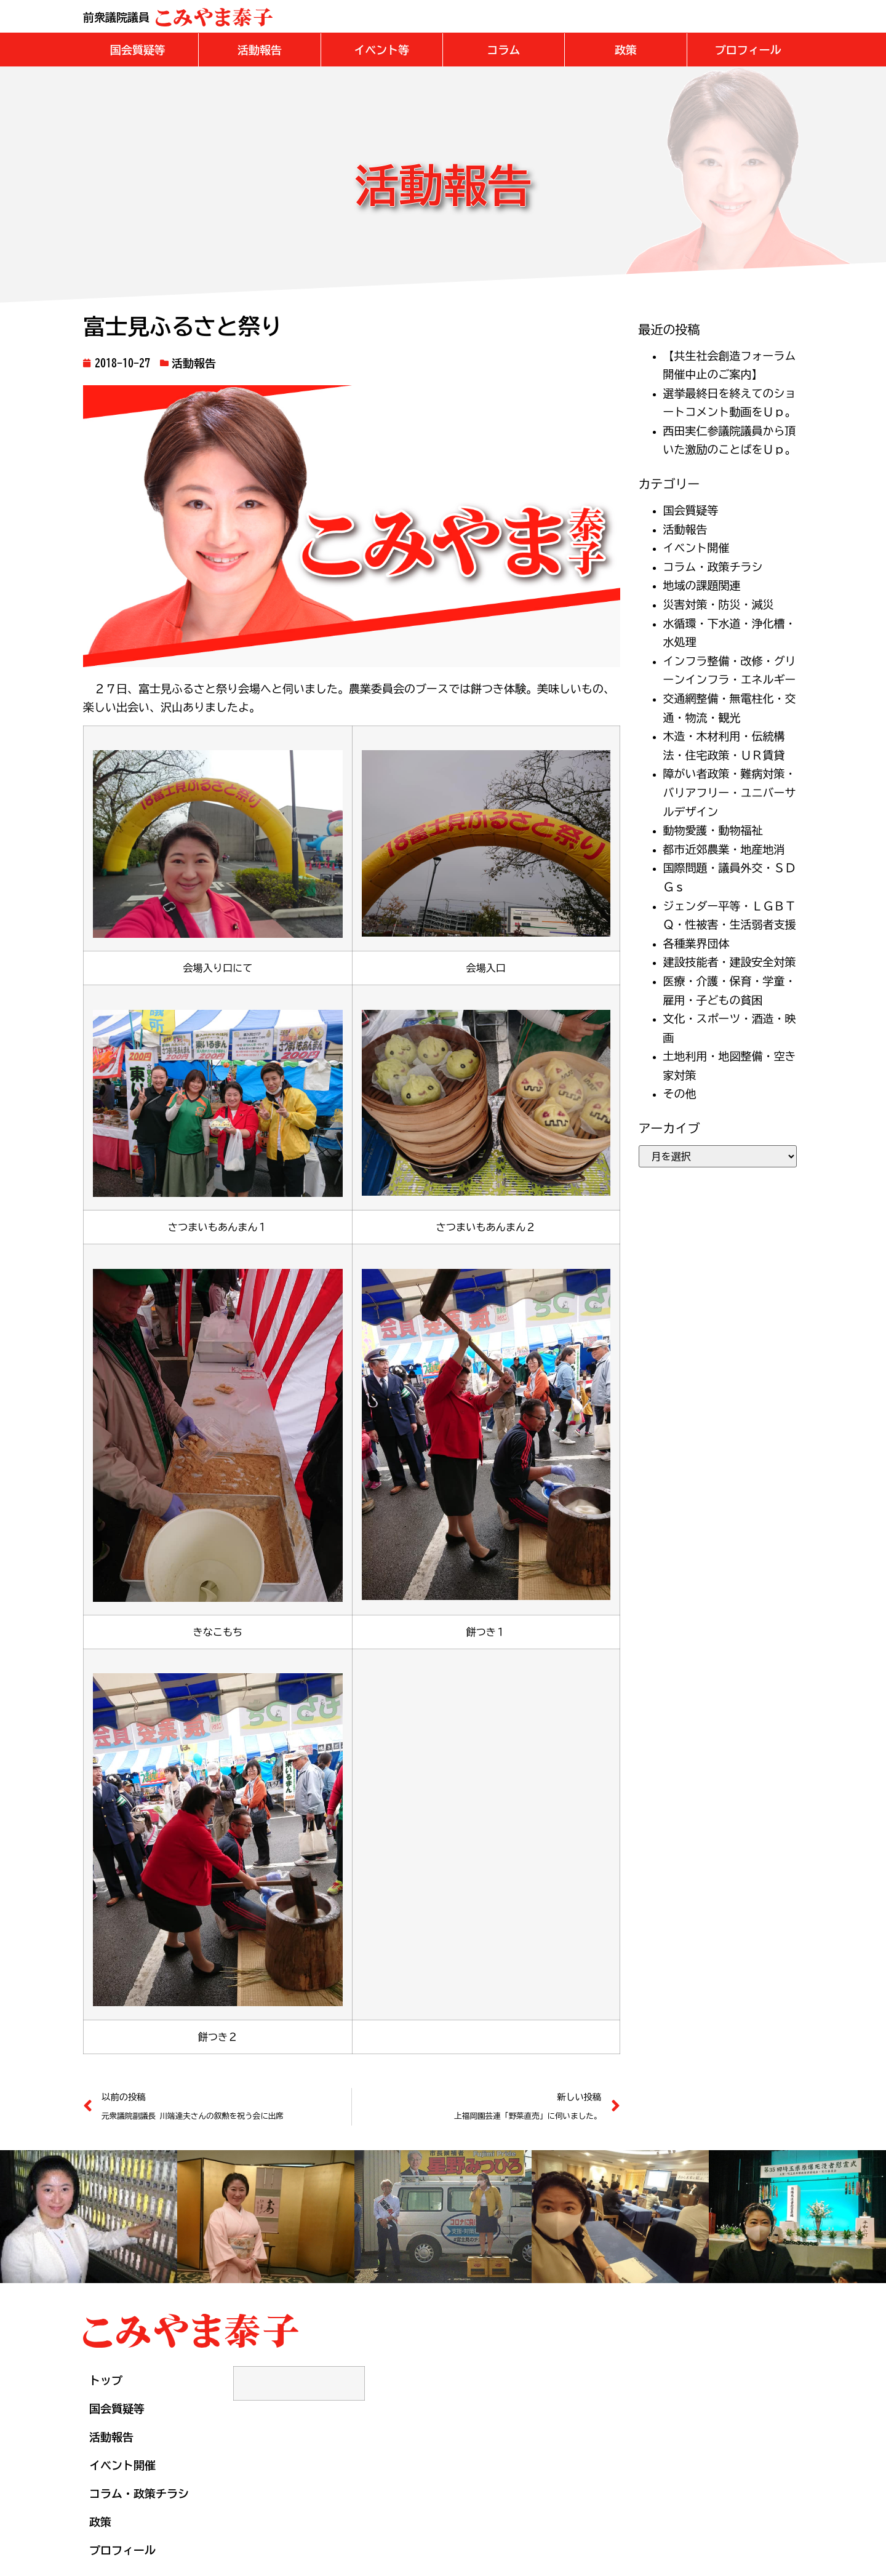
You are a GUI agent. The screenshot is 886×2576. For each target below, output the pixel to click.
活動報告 (194, 362)
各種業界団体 (696, 942)
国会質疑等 (691, 509)
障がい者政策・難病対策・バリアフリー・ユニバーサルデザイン (729, 791)
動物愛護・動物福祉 (713, 829)
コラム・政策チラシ (713, 566)
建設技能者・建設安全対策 (729, 961)
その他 (679, 1092)
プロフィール (122, 2549)
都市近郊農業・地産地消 (724, 848)
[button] (137, 49)
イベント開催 (696, 547)
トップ (105, 2379)
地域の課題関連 (702, 584)
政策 (100, 2521)
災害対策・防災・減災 (718, 603)
